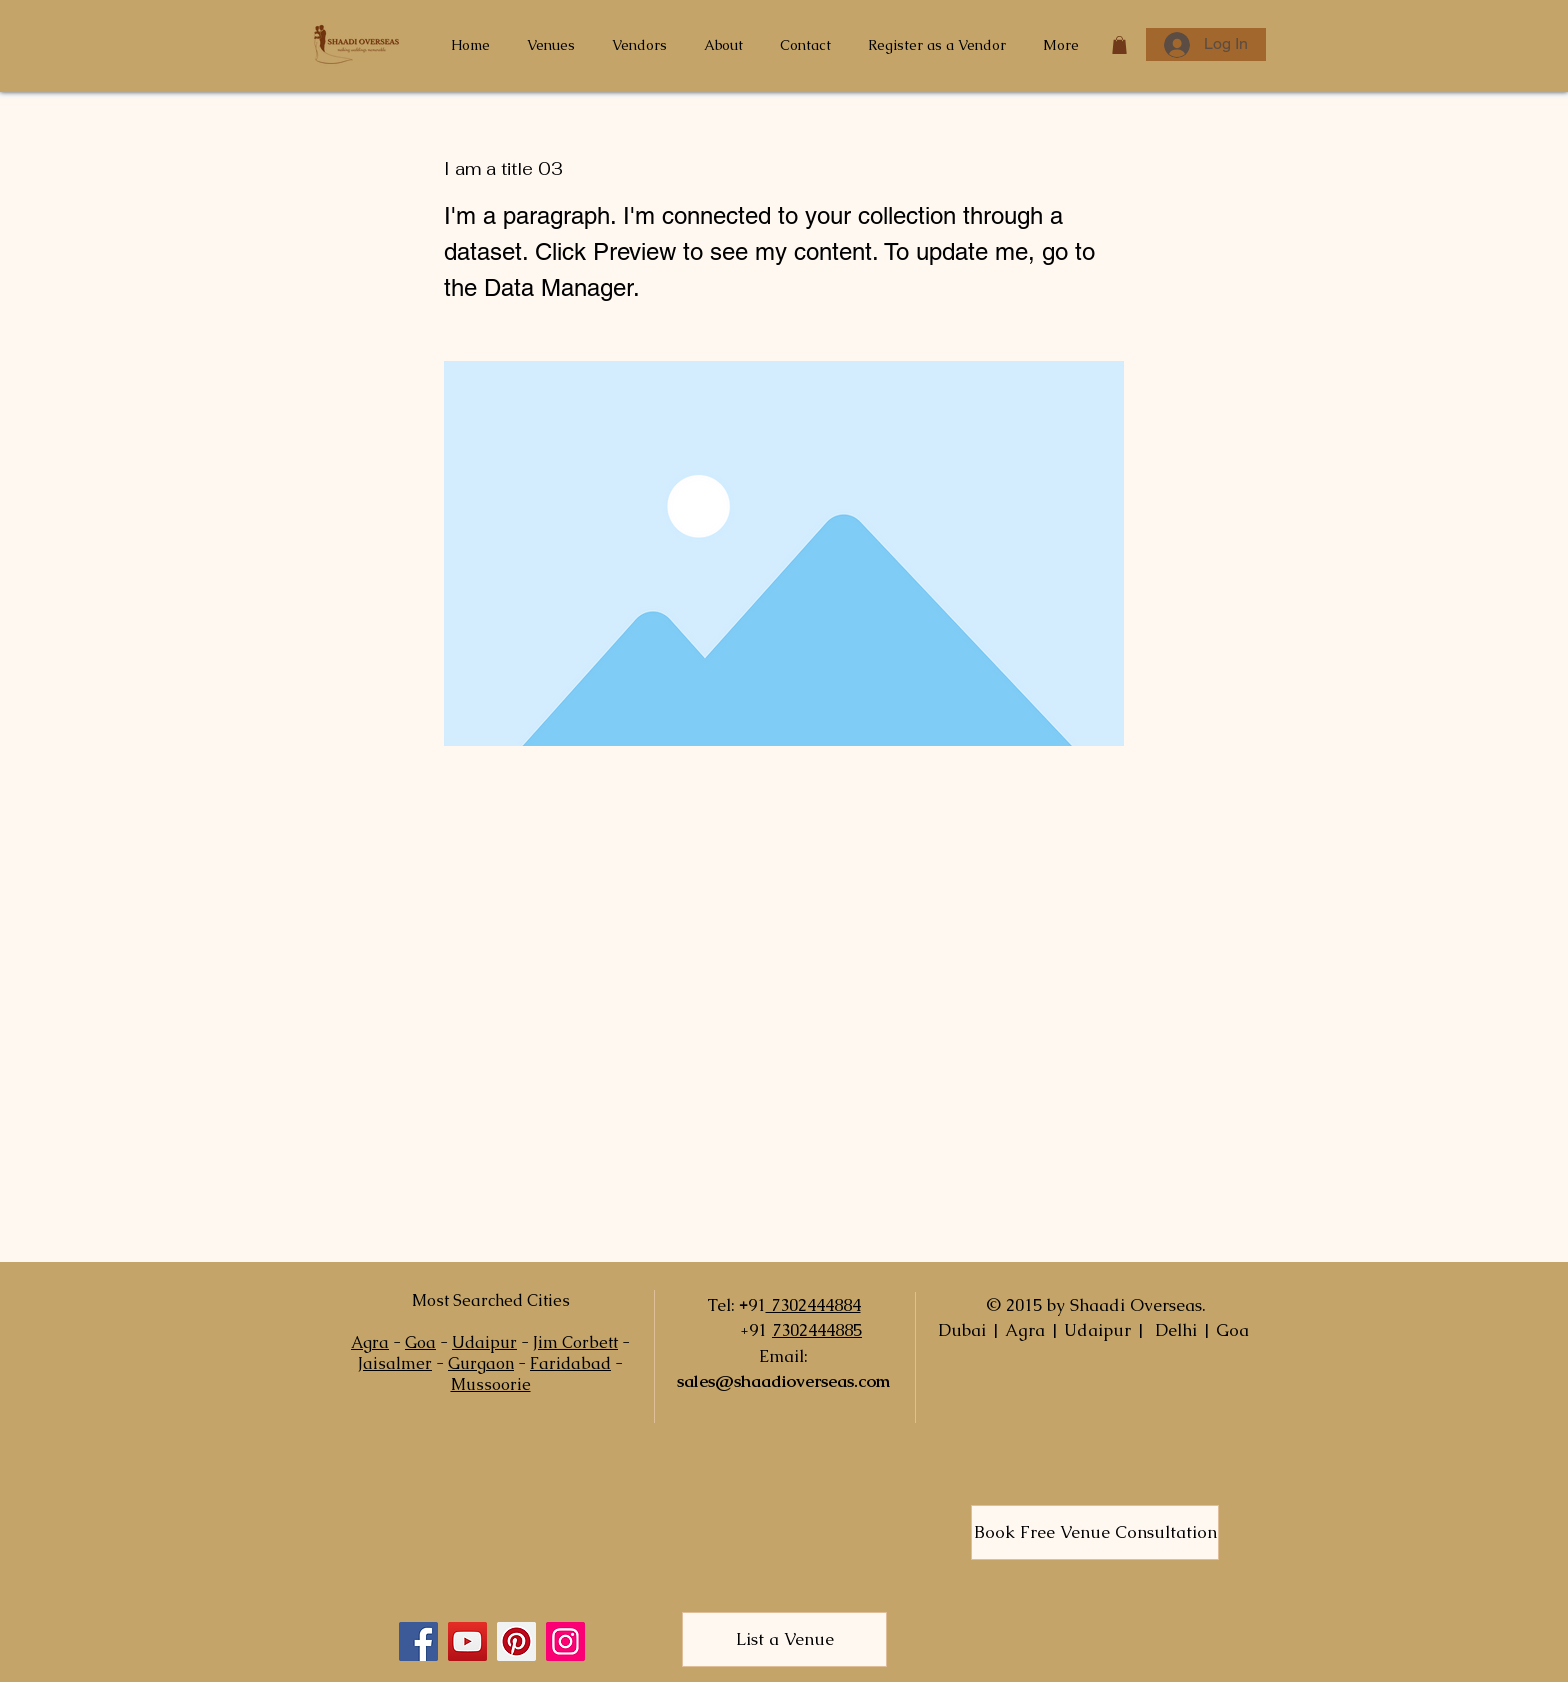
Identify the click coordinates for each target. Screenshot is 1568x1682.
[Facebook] (418, 1641)
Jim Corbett (575, 1342)
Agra (370, 1342)
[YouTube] (467, 1641)
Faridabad (570, 1363)
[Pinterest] (516, 1641)
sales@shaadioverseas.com (783, 1381)
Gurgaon (481, 1363)
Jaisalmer (395, 1363)
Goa (420, 1342)
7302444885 (817, 1330)
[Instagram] (565, 1641)
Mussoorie (491, 1384)
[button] (1119, 45)
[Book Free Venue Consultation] (1095, 1532)
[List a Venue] (784, 1639)
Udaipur (484, 1342)
